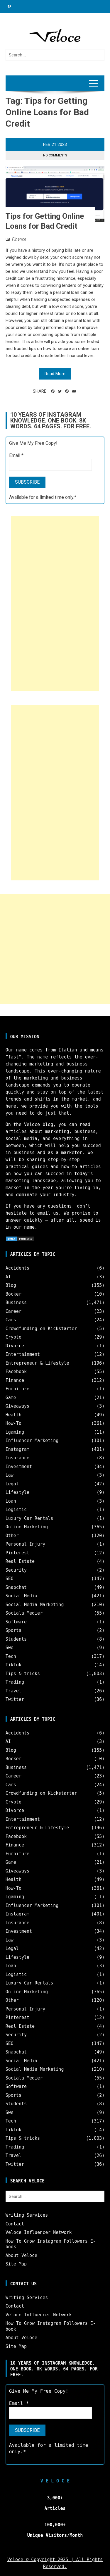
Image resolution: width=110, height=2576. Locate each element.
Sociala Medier (24, 1613)
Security (16, 1570)
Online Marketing (27, 1527)
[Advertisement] (55, 603)
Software (16, 1622)
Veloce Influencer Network (39, 2232)
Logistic (16, 1509)
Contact (15, 2224)
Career (13, 1311)
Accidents (17, 1268)
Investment (19, 1466)
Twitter (15, 1699)
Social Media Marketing (35, 1604)
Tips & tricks (23, 1673)
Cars (11, 1320)
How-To (13, 1423)
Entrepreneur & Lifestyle (37, 1363)
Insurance (17, 1458)
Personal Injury (25, 1544)
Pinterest (17, 1553)
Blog (11, 1285)
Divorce (15, 1346)
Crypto (13, 1337)
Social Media (21, 1596)
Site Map (16, 2264)
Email (16, 455)
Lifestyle (17, 1492)
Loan (11, 1501)
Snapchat (16, 1587)
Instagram (17, 1449)
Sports (13, 1630)
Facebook (16, 1371)
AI (8, 1277)
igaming (15, 1432)
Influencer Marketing (32, 1440)
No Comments (55, 155)
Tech (11, 1656)
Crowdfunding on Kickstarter (41, 1328)
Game (11, 1397)
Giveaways (17, 1406)
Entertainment (23, 1354)
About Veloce (21, 2255)
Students (16, 1639)
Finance (19, 239)
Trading (15, 1682)
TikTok (13, 1665)
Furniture (17, 1389)
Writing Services (27, 2215)
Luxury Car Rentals (29, 1518)
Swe (9, 1647)
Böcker (13, 1294)
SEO (9, 1578)
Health (13, 1415)
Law (9, 1475)
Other (12, 1535)
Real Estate (20, 1561)
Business (16, 1302)
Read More (55, 373)
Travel (13, 1691)
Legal (12, 1484)
